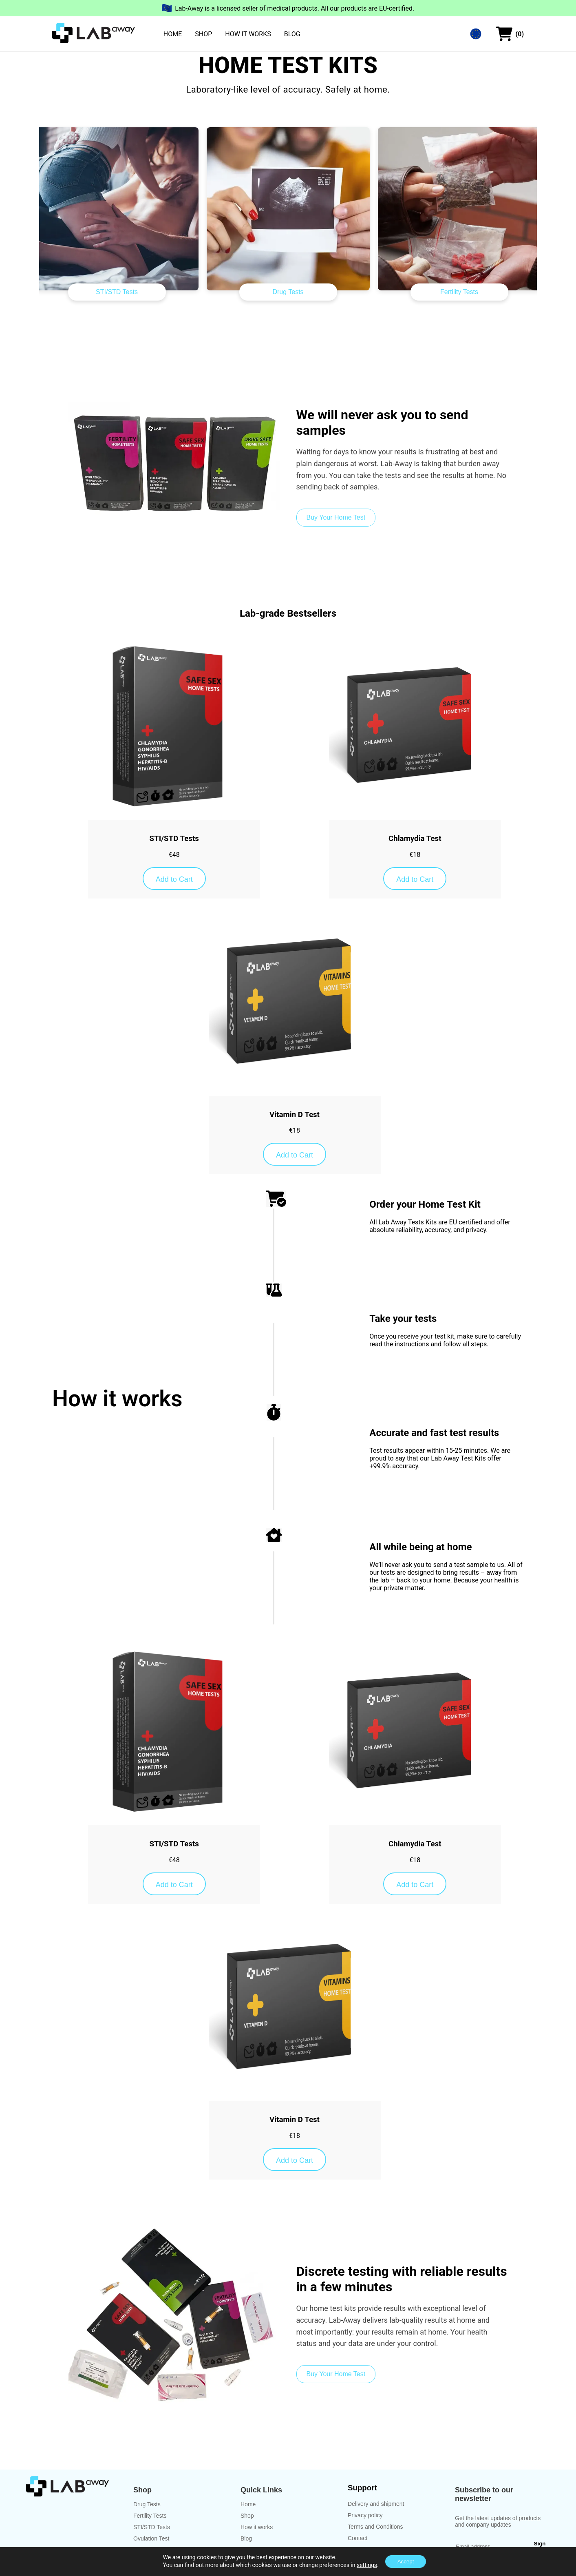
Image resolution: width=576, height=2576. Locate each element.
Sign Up (540, 2547)
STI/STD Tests (117, 291)
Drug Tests (287, 291)
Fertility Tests (459, 291)
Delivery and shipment (376, 2504)
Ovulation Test (151, 2538)
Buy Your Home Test (336, 517)
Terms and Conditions (375, 2526)
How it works (257, 2527)
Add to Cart (174, 879)
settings (367, 2565)
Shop (247, 2515)
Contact (357, 2538)
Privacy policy (365, 2515)
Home (248, 2504)
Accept (405, 2561)
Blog (246, 2538)
